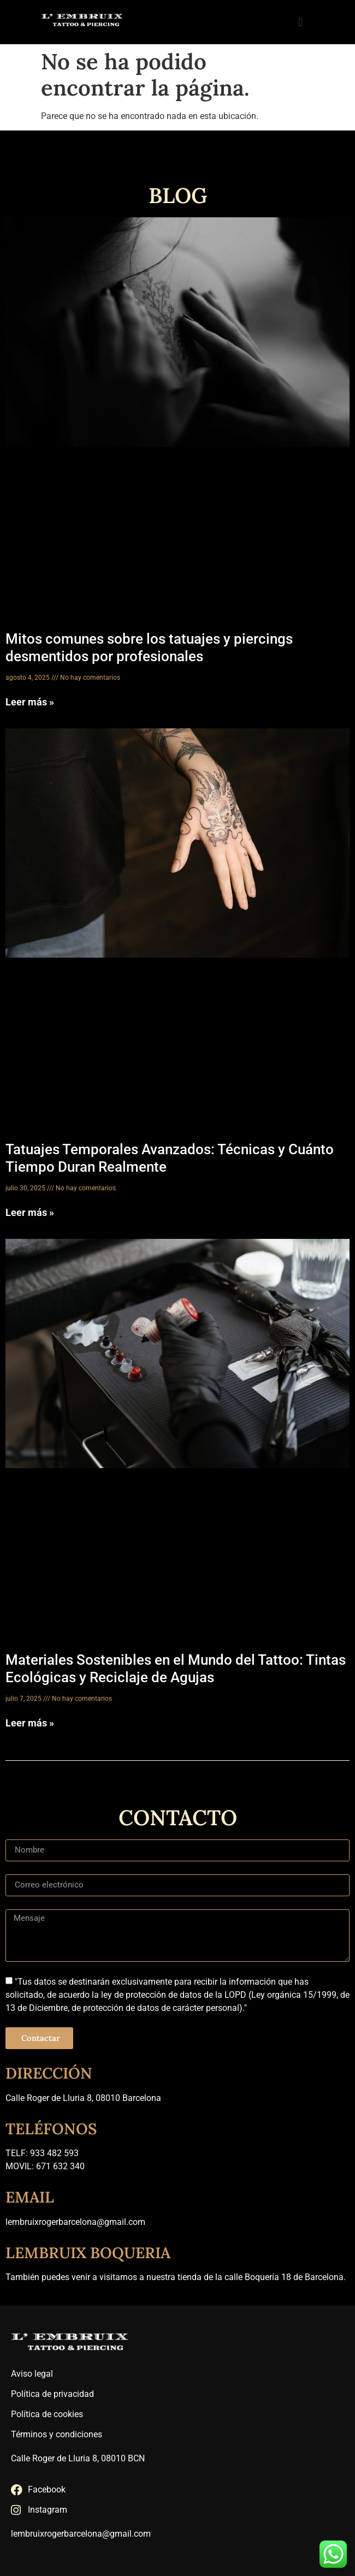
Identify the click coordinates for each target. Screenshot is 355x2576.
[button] (300, 22)
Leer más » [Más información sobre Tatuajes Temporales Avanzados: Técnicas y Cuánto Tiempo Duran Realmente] (29, 1212)
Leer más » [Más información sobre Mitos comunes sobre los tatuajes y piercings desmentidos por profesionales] (29, 702)
